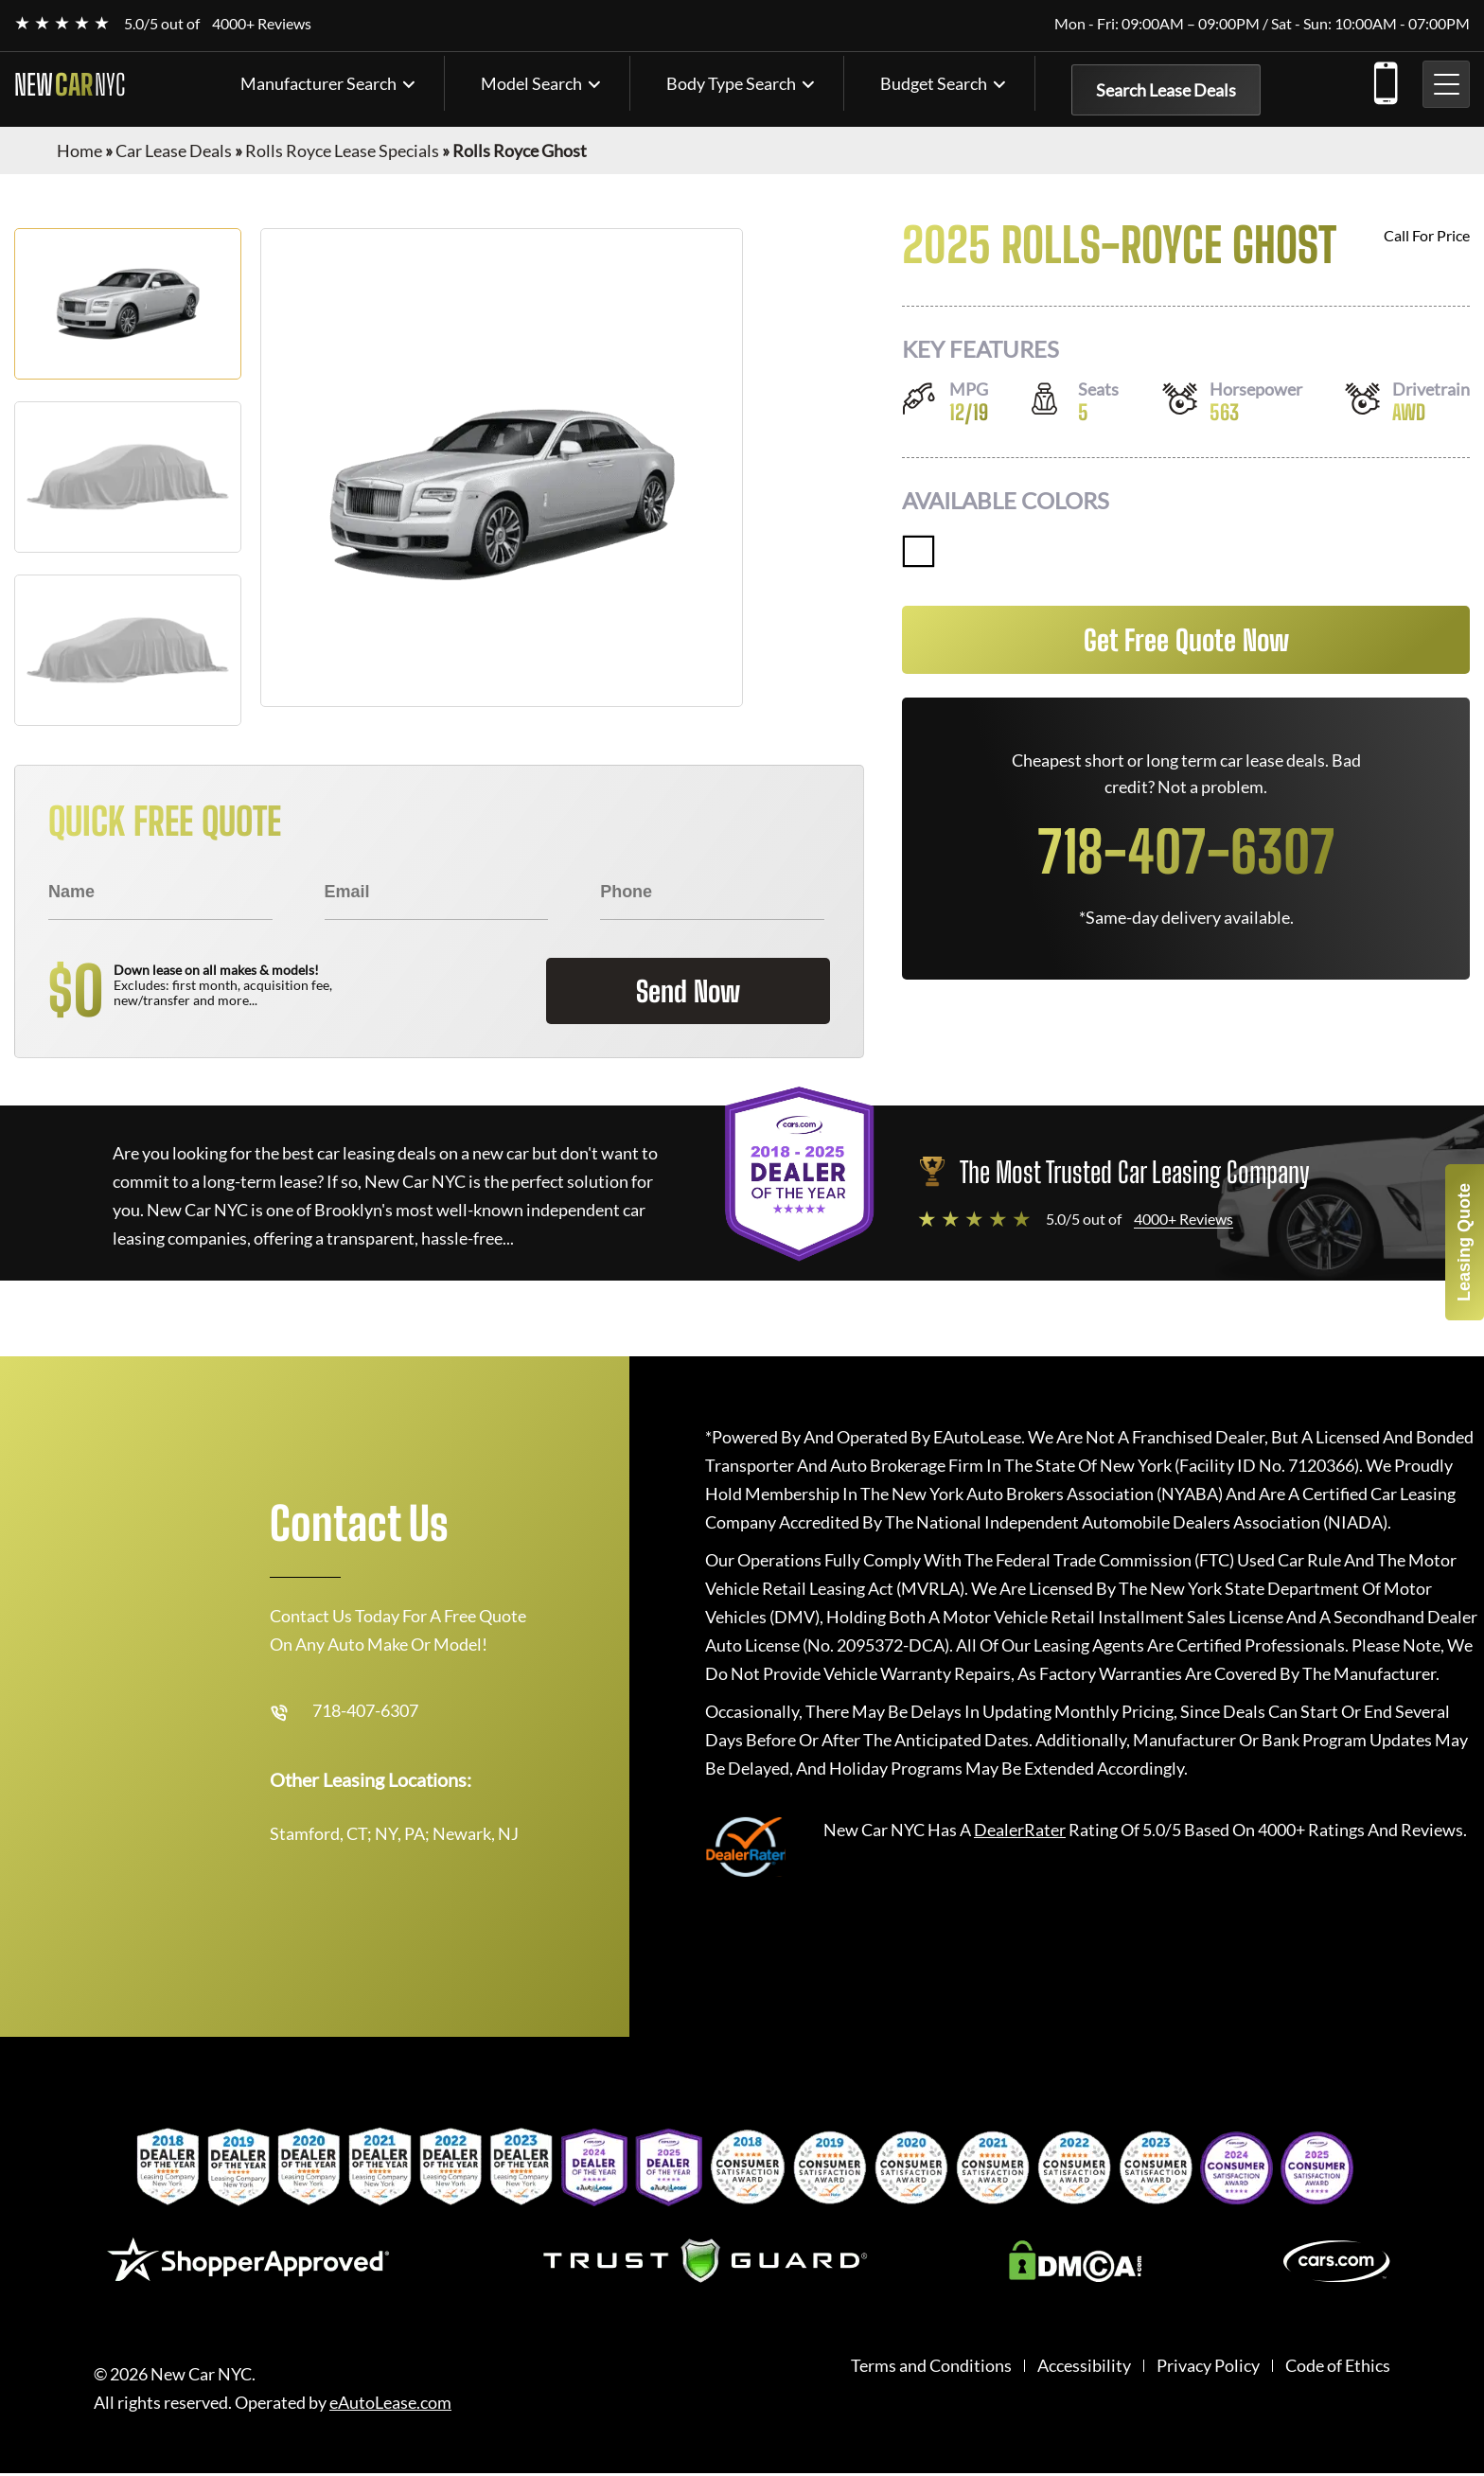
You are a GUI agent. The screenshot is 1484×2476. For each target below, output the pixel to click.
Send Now (688, 991)
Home (79, 150)
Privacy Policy (1208, 2366)
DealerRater (1020, 1829)
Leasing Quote (1464, 1242)
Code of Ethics (1337, 2366)
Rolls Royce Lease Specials (342, 150)
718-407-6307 (1384, 79)
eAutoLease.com (390, 2402)
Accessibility (1084, 2366)
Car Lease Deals (173, 150)
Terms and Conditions (931, 2366)
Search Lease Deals (1166, 90)
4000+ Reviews (261, 23)
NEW (69, 84)
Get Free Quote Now (1186, 640)
